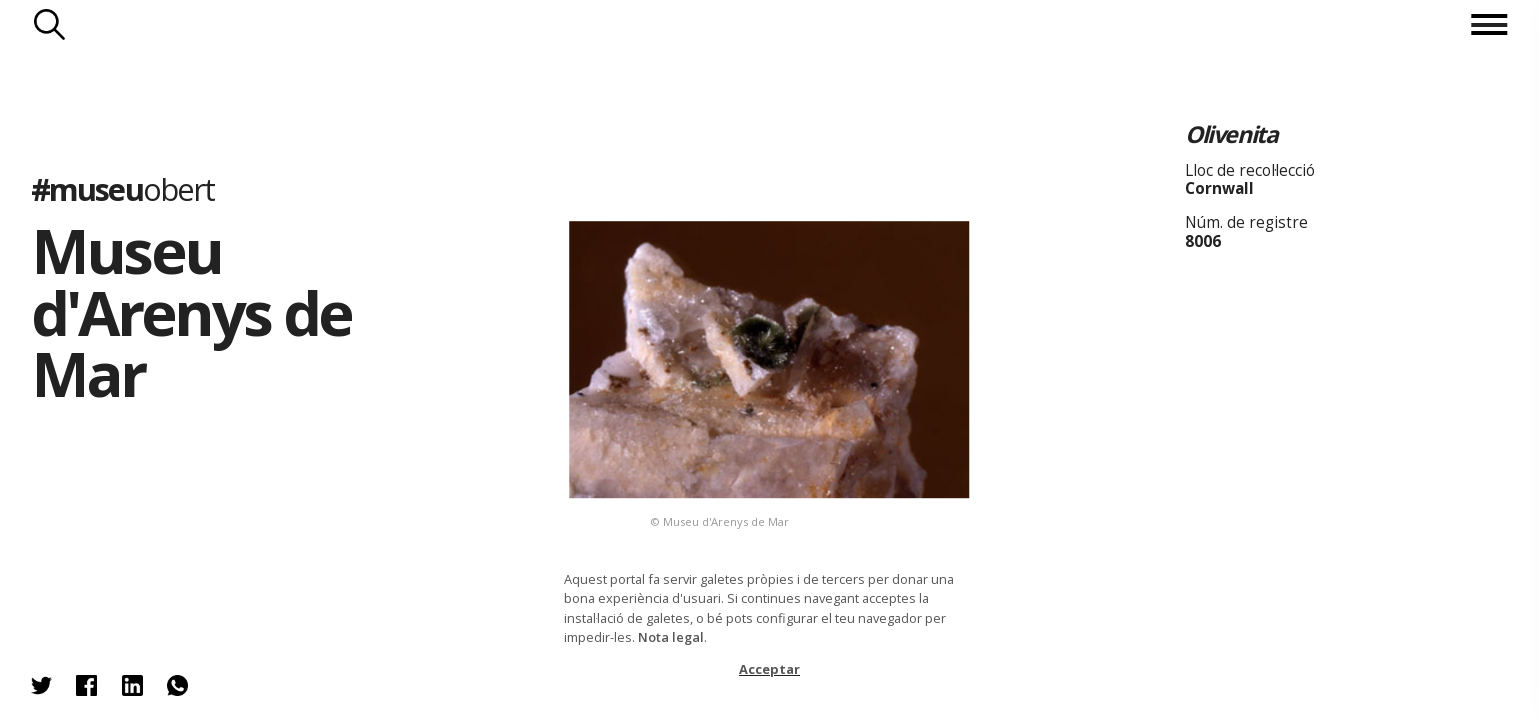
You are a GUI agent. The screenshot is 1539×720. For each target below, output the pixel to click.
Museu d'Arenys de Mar (191, 311)
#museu (123, 189)
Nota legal (671, 637)
